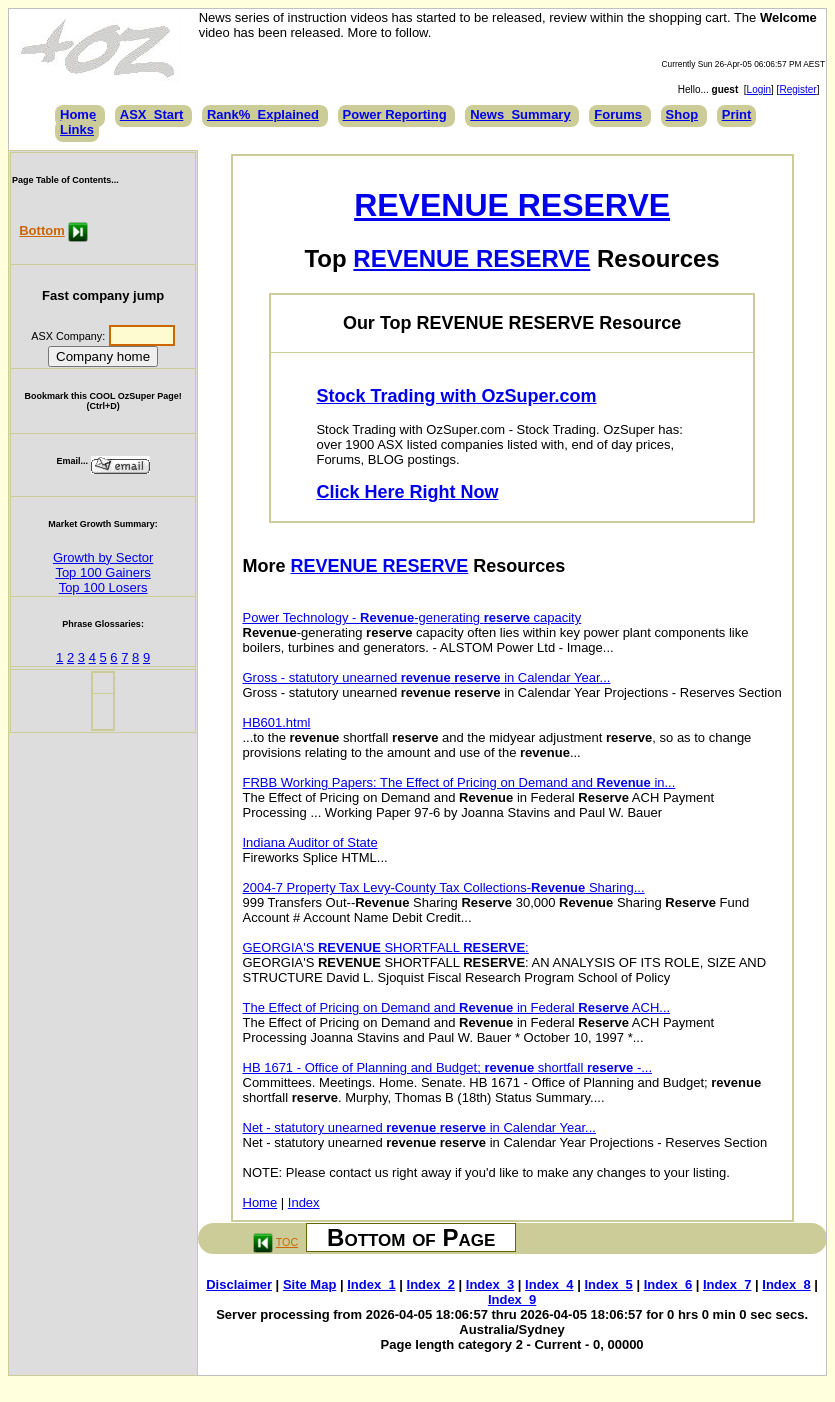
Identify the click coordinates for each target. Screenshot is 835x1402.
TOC (287, 1242)
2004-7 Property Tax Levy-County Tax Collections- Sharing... (444, 887)
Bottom (42, 230)
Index (304, 1202)
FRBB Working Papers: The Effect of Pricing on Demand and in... (459, 782)
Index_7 (727, 1284)
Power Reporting (395, 114)
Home (78, 114)
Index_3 (490, 1284)
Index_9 (512, 1299)
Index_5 (608, 1284)
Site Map (309, 1284)
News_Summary (520, 114)
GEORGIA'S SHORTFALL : (386, 947)
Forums (618, 114)
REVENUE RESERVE (512, 205)
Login (759, 89)
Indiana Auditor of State (310, 842)
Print (737, 114)
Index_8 (786, 1284)
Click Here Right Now (407, 492)
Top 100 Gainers (102, 572)
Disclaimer (239, 1284)
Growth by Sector (103, 557)
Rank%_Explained (263, 114)
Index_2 (431, 1284)
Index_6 (668, 1284)
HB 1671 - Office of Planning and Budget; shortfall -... (448, 1067)
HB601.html (277, 722)
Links (77, 129)
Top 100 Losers (103, 587)
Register (797, 89)
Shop (682, 114)
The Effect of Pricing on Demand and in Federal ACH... (457, 1007)
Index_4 (549, 1284)
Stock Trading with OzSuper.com (456, 396)
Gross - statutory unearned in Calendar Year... (427, 677)
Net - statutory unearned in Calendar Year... (419, 1127)
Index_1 (371, 1284)
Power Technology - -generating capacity (412, 617)
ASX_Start (152, 114)
